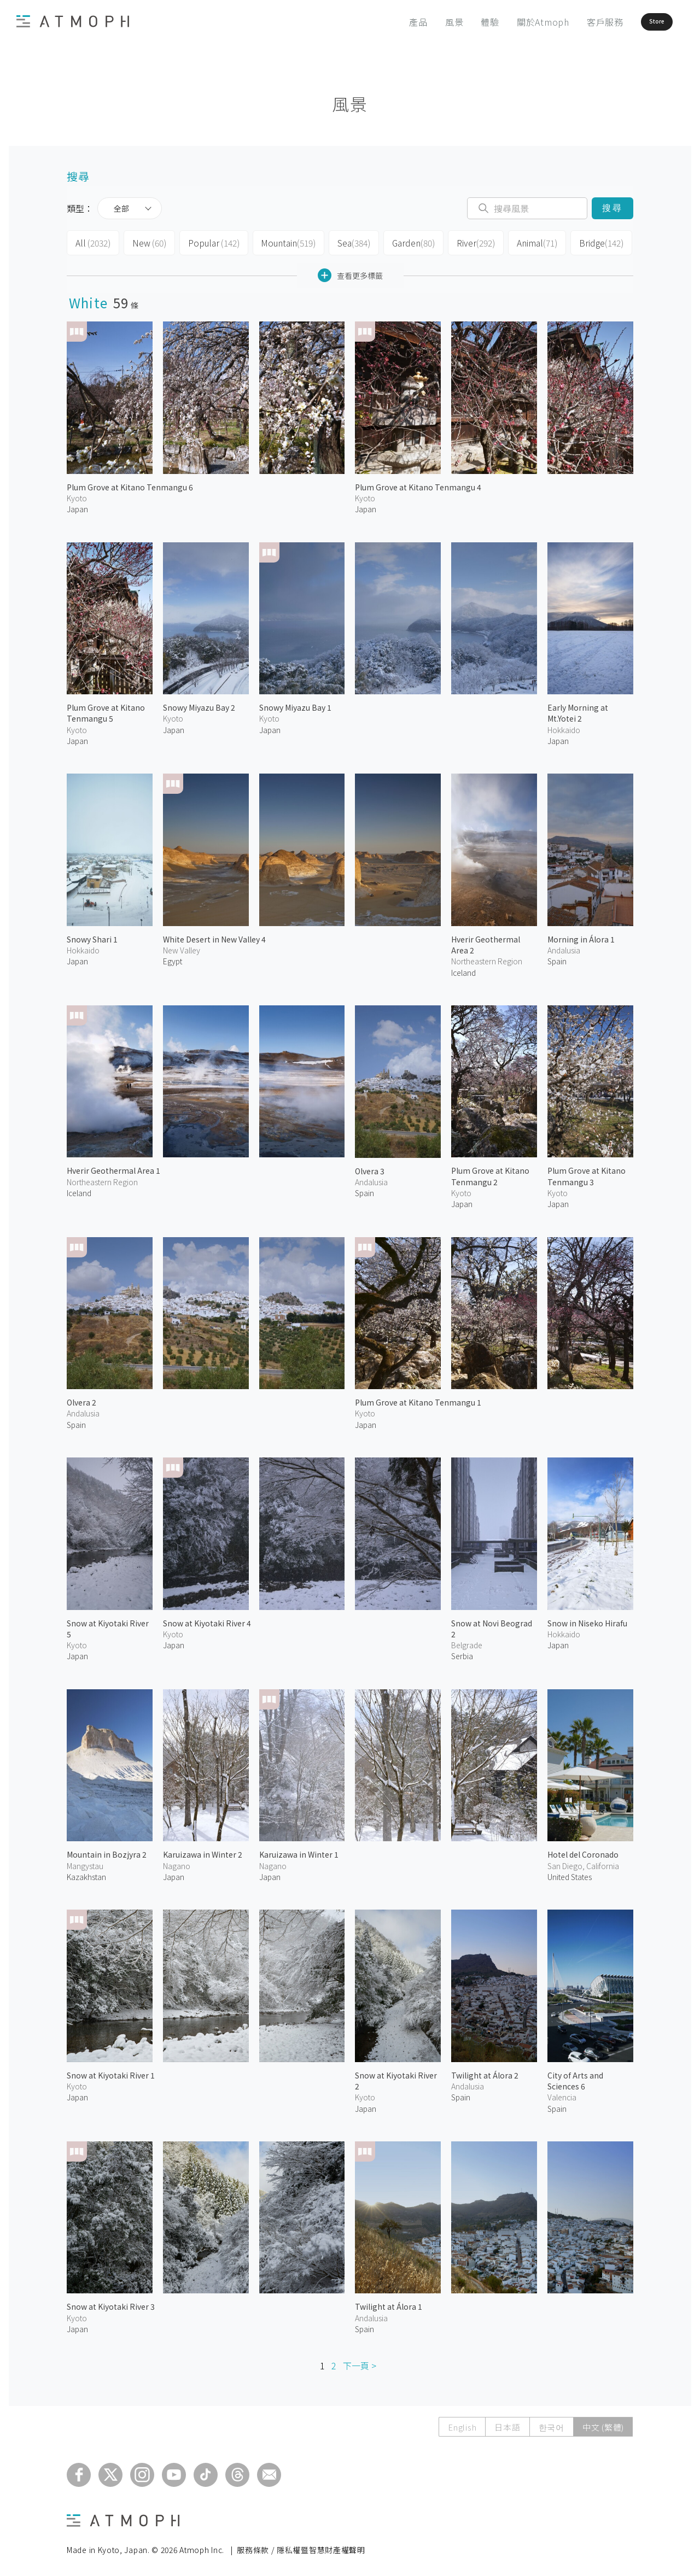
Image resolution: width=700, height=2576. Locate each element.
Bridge (583, 241)
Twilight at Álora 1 (388, 2303)
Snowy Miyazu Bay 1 (295, 704)
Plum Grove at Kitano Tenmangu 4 (418, 483)
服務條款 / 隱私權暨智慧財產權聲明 (301, 2546)
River (462, 241)
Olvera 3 (369, 1167)
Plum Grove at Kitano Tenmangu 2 (490, 1173)
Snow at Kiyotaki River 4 (207, 1619)
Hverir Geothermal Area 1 (113, 1167)
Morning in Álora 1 (581, 935)
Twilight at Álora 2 (484, 2071)
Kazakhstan (86, 1873)
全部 (121, 208)
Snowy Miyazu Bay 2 (199, 704)
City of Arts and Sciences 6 (575, 2077)
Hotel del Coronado (583, 1851)
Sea (342, 241)
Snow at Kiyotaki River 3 (111, 2303)
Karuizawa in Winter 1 (299, 1851)
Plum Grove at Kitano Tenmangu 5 (106, 710)
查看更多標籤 (350, 272)
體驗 (460, 21)
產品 (388, 21)
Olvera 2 (81, 1399)
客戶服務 (574, 21)
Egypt (172, 957)
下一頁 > (359, 2362)
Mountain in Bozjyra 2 (107, 1851)
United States (569, 1873)
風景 (424, 21)
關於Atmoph (512, 21)
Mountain (279, 241)
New (145, 241)
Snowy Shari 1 (92, 935)
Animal (521, 241)
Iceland (79, 1189)
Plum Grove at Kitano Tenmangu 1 (418, 1399)
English (462, 2423)
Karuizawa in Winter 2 (202, 1851)
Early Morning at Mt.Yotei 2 (577, 710)
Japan (77, 505)
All (91, 241)
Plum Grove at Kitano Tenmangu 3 (586, 1173)
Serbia (462, 1652)
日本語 (507, 2423)
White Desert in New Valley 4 (214, 935)
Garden (401, 241)
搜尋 (612, 208)
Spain (557, 957)
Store (638, 21)
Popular (207, 241)
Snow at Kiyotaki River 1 (111, 2071)
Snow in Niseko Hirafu (587, 1619)
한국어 (551, 2423)
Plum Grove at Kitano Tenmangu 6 (130, 483)
